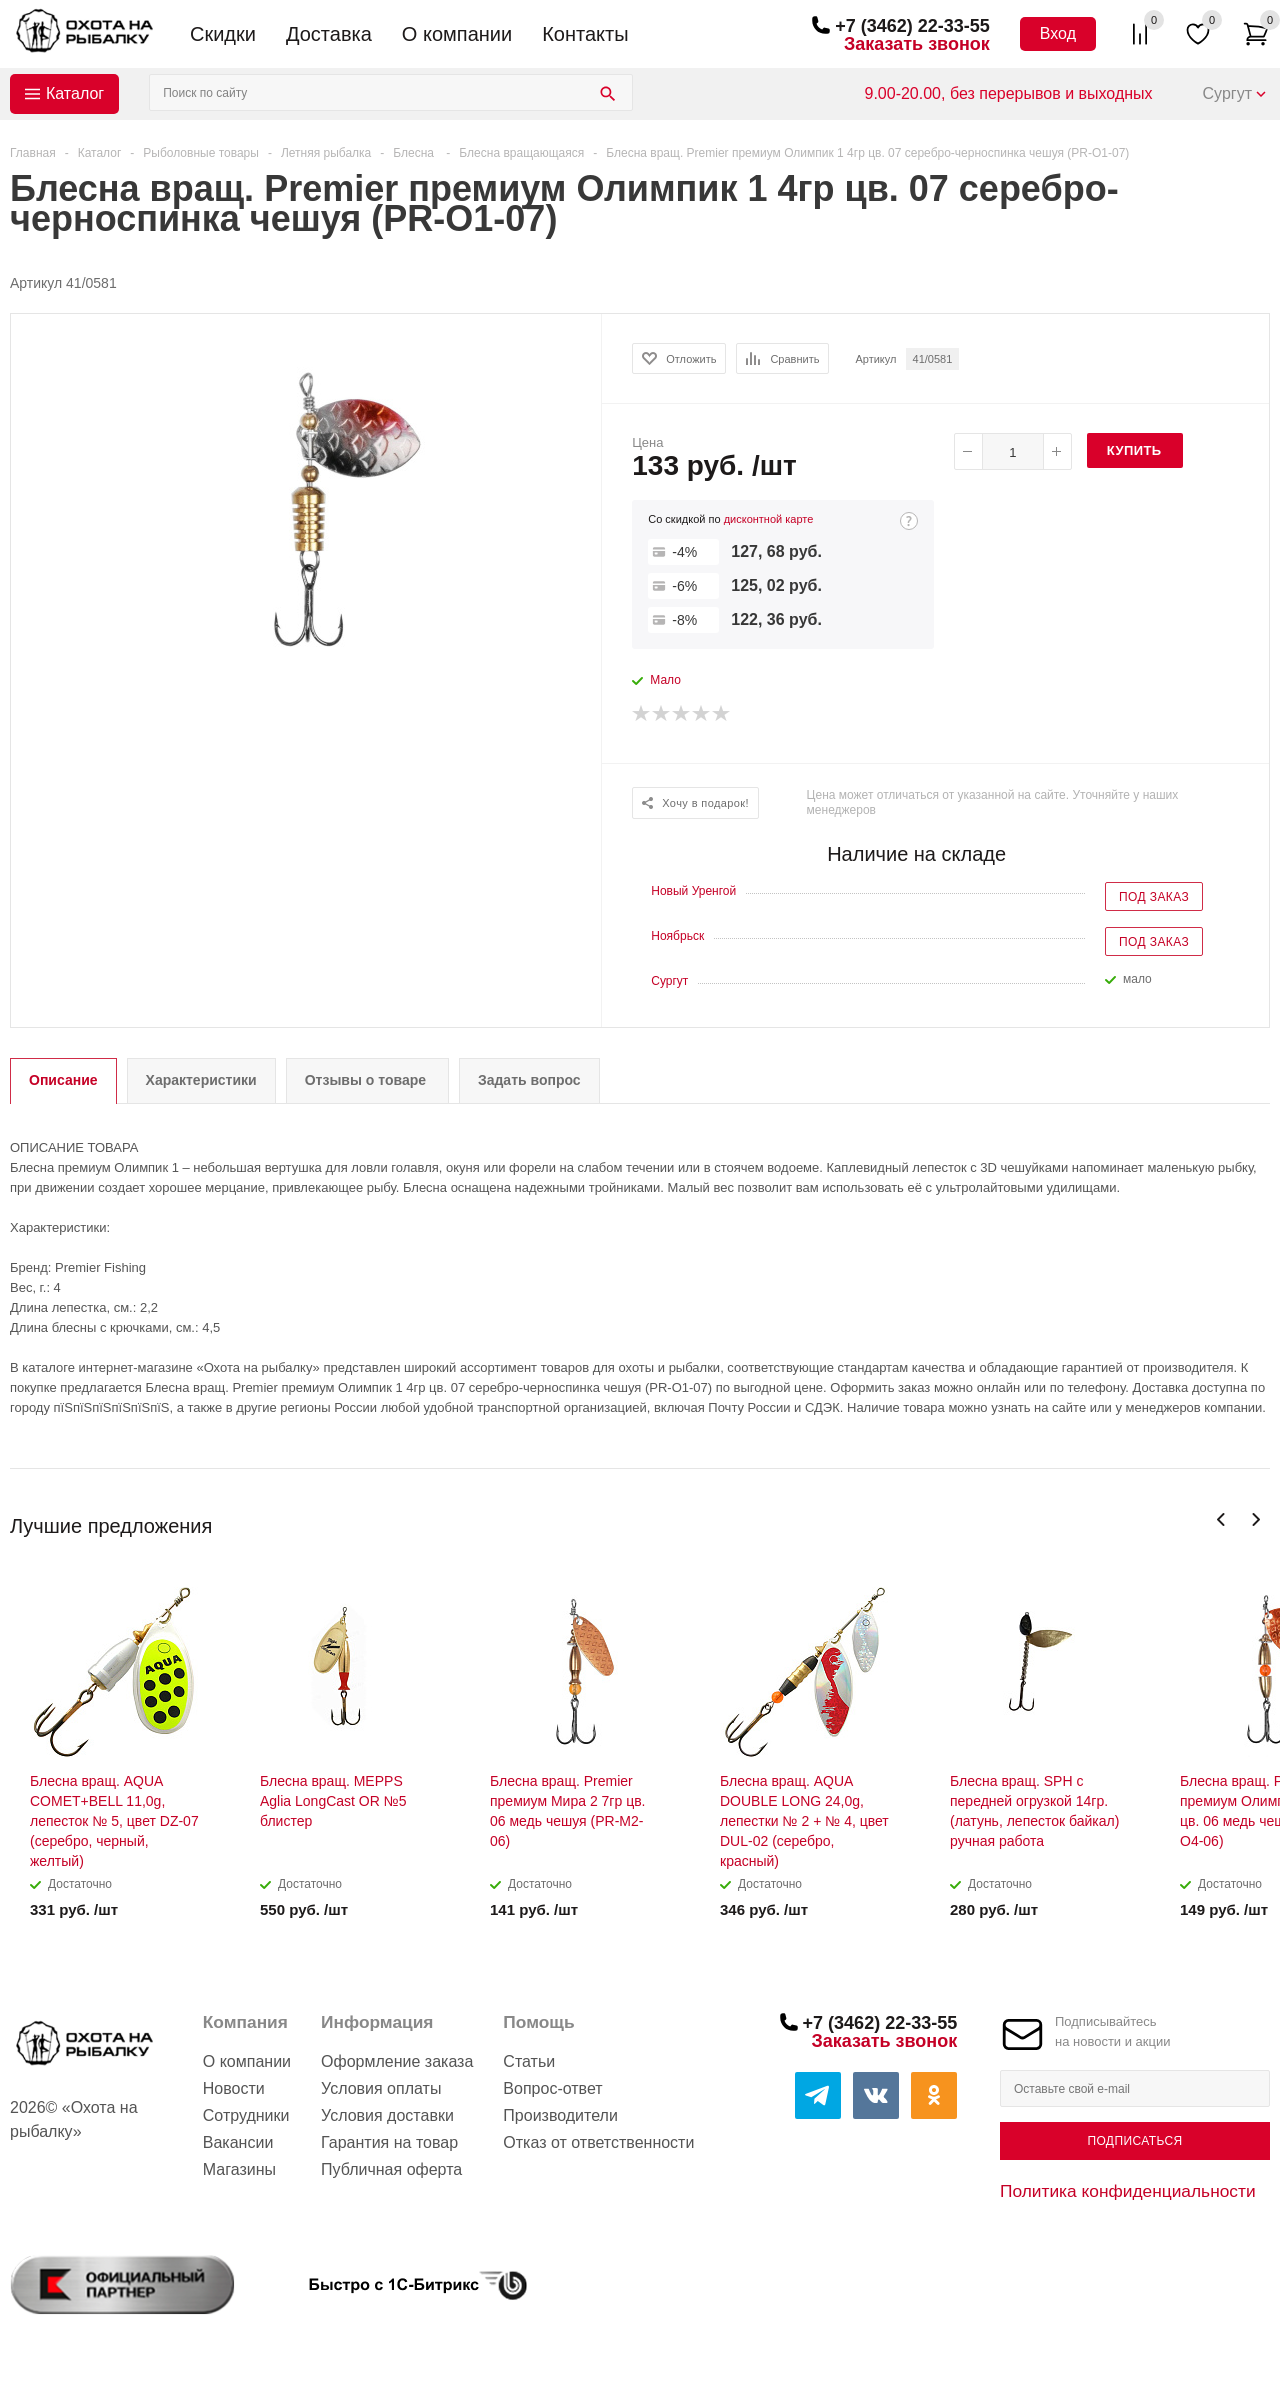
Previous (1221, 1519)
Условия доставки (387, 2115)
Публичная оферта (391, 2169)
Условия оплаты (381, 2088)
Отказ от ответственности (598, 2142)
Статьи (529, 2061)
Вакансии (238, 2142)
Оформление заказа (397, 2061)
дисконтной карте (769, 519)
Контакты (585, 34)
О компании (457, 34)
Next (1255, 1519)
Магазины (239, 2169)
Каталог (75, 93)
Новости (234, 2088)
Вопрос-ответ (552, 2088)
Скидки (223, 34)
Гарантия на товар (389, 2142)
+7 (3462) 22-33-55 (912, 26)
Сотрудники (246, 2115)
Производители (560, 2115)
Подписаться (1134, 2141)
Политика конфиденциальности (1128, 2191)
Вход (1058, 33)
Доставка (329, 34)
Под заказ (1154, 897)
